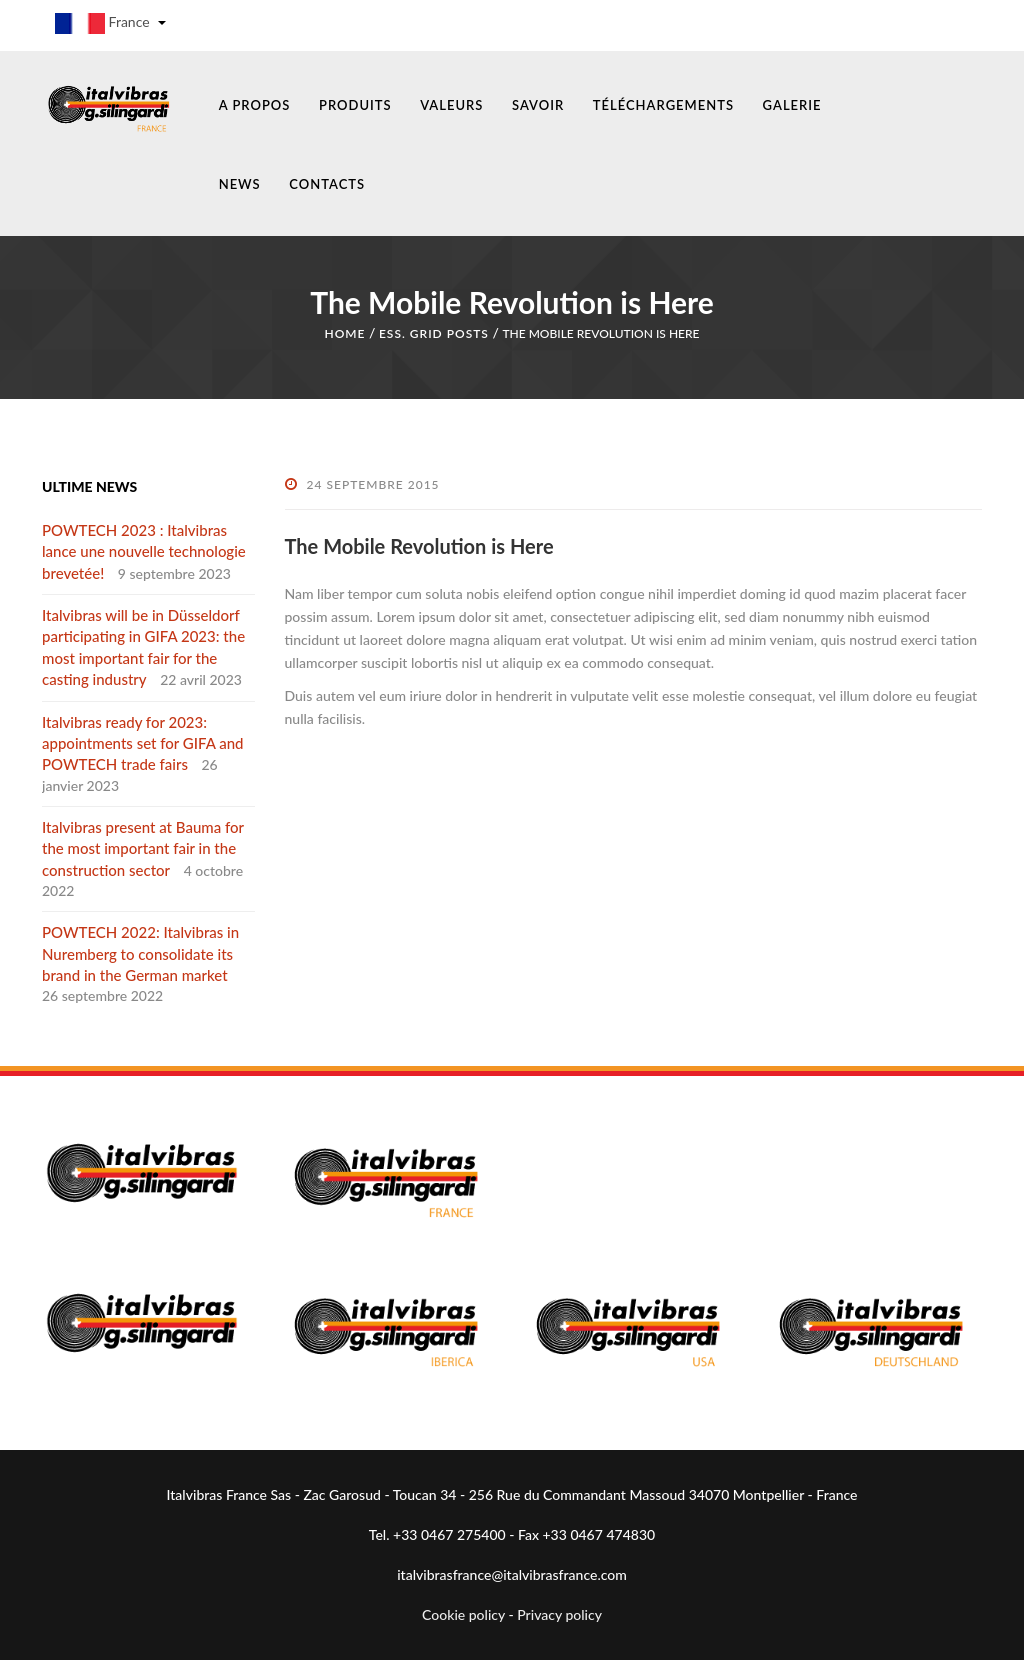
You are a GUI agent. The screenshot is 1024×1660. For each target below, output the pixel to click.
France (110, 23)
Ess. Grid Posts (434, 333)
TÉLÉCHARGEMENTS (663, 105)
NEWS (240, 184)
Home (344, 333)
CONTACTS (327, 184)
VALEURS (451, 105)
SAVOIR (538, 105)
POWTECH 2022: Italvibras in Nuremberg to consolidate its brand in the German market (140, 953)
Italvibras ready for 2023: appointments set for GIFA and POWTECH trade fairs (142, 743)
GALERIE (792, 105)
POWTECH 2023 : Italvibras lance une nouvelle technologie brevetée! (144, 551)
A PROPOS (255, 105)
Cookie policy (463, 1614)
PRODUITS (355, 105)
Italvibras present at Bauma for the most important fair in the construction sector (143, 848)
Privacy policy (559, 1614)
